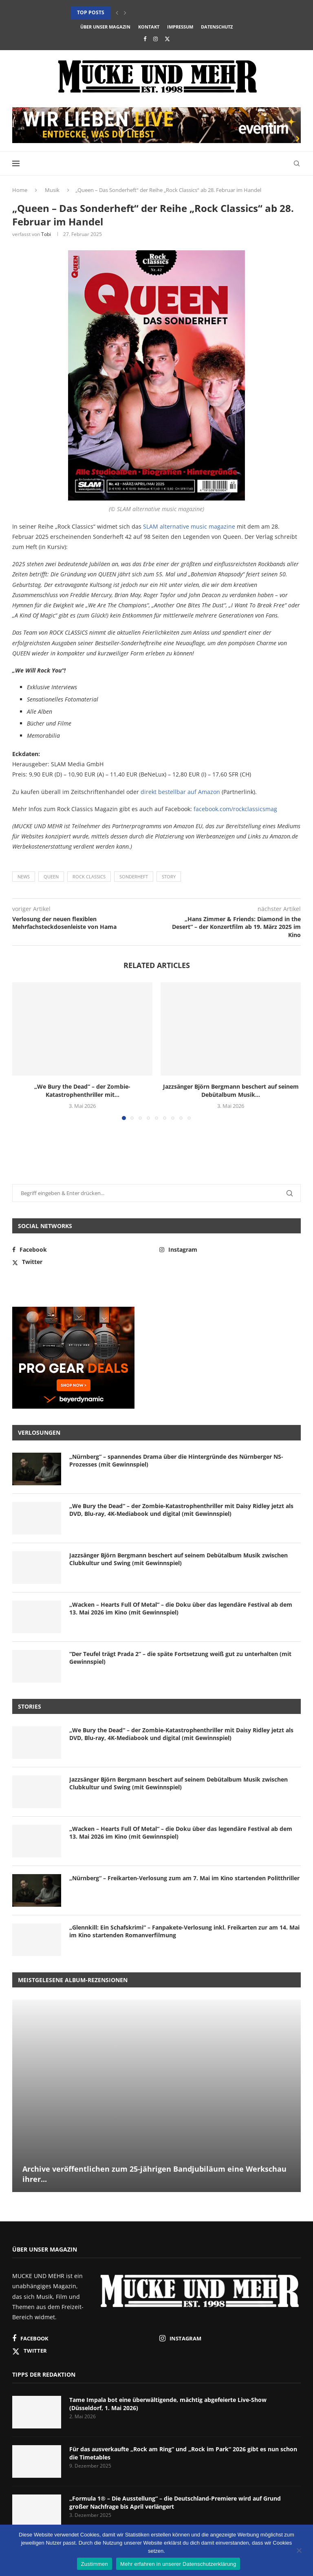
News (24, 876)
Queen (51, 876)
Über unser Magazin (105, 27)
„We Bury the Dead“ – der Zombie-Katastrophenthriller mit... (82, 1090)
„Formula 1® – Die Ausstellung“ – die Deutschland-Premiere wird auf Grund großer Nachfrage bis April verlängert (175, 2502)
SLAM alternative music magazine (189, 526)
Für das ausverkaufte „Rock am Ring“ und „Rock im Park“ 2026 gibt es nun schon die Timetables (183, 2453)
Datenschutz (217, 27)
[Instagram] (155, 38)
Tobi (46, 234)
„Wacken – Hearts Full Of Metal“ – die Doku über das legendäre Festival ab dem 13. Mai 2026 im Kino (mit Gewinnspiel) (180, 1609)
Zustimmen (94, 2564)
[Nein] (299, 2551)
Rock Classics (89, 876)
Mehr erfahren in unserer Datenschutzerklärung (178, 2564)
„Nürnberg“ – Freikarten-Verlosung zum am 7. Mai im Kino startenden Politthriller (184, 1878)
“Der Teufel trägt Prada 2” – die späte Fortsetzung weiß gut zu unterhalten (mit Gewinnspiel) (180, 1658)
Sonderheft (133, 876)
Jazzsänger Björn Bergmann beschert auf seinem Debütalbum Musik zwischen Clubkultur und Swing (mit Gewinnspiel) (178, 1559)
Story (169, 876)
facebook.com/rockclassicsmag (235, 809)
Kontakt (148, 27)
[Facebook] (144, 38)
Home (19, 190)
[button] (117, 12)
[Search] (297, 163)
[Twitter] (167, 38)
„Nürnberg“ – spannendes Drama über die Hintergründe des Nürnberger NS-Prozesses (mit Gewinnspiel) (176, 1461)
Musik (52, 190)
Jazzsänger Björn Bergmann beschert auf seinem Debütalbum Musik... (231, 1090)
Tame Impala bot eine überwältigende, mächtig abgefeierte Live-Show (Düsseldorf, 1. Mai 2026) (168, 2404)
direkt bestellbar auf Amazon (180, 792)
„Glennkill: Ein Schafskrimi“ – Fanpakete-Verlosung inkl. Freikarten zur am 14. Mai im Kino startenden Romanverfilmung (184, 1931)
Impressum (180, 27)
